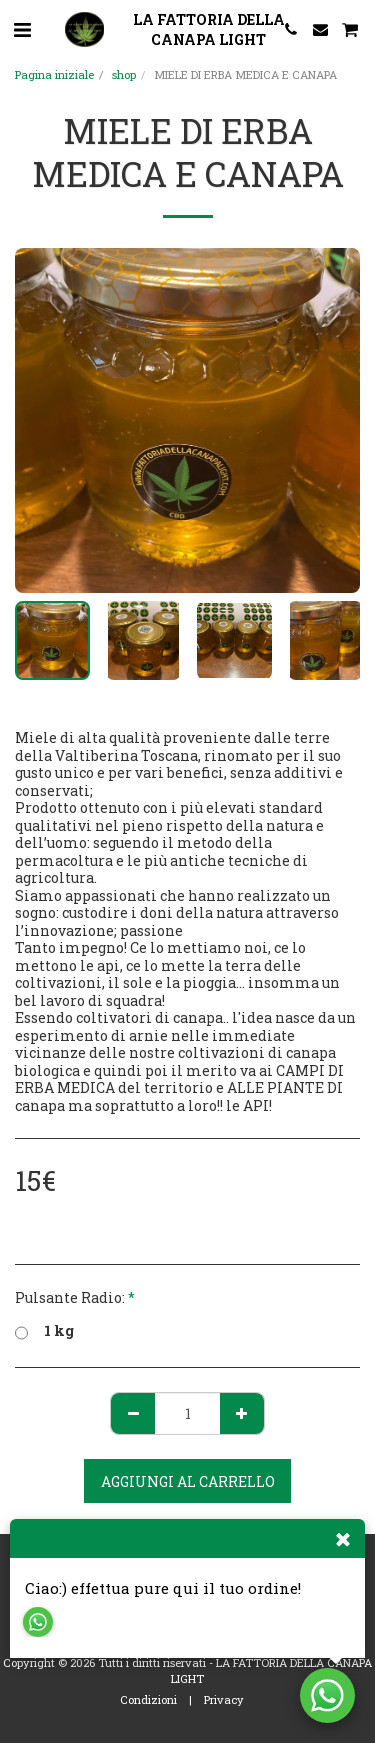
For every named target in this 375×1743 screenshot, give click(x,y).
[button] (22, 29)
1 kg (44, 1331)
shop (124, 74)
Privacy (224, 1699)
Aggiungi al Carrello (188, 1481)
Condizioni (148, 1699)
